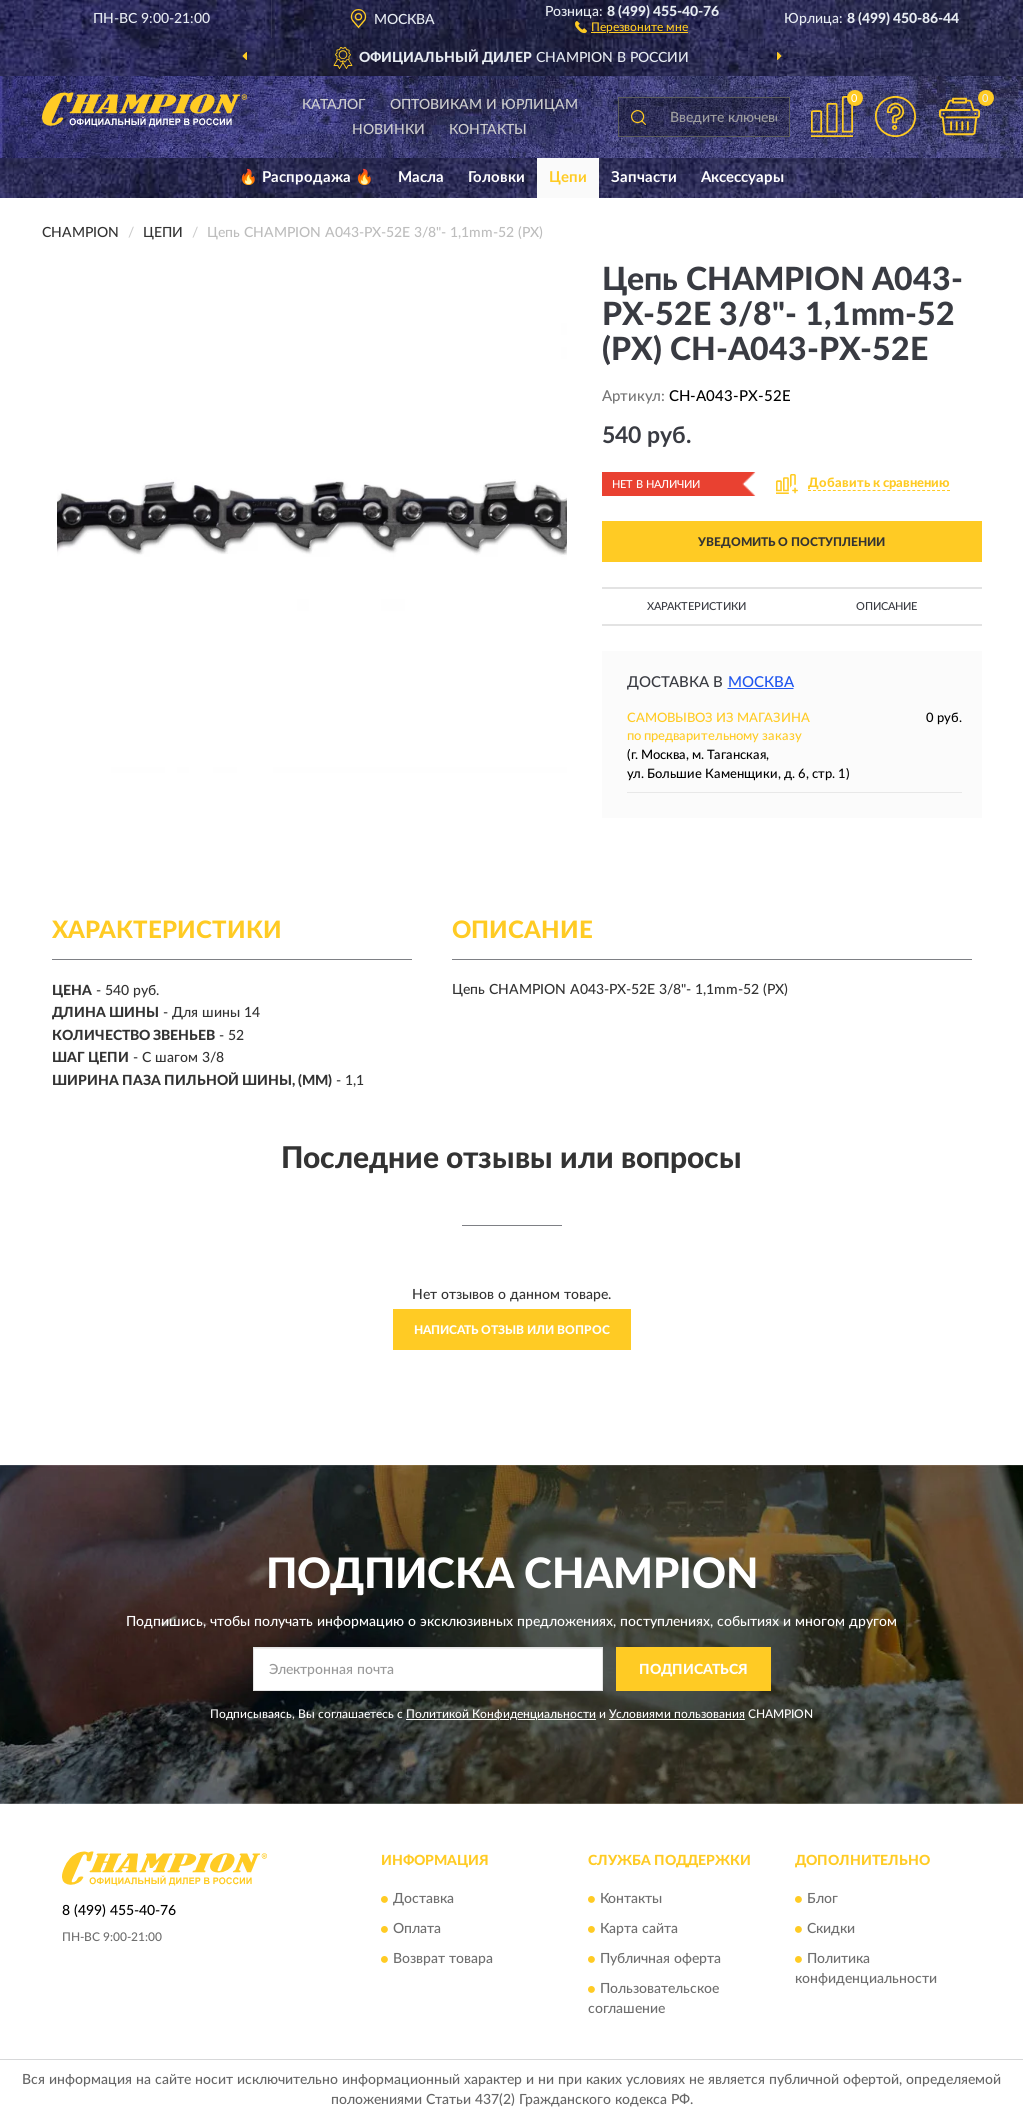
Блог (822, 1899)
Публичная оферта (660, 1959)
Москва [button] (761, 682)
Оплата (417, 1929)
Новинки (388, 130)
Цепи (568, 177)
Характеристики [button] (696, 606)
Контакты (488, 130)
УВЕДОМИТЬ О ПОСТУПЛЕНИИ (791, 542)
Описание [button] (886, 606)
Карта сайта (639, 1929)
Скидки (831, 1929)
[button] (631, 26)
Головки (496, 177)
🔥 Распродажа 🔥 (306, 177)
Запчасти (644, 177)
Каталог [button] (334, 105)
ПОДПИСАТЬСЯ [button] (693, 1670)
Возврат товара (443, 1959)
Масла (421, 177)
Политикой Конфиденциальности (501, 1714)
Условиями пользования (677, 1714)
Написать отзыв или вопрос (512, 1330)
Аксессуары (742, 177)
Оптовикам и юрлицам (484, 105)
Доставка (423, 1899)
